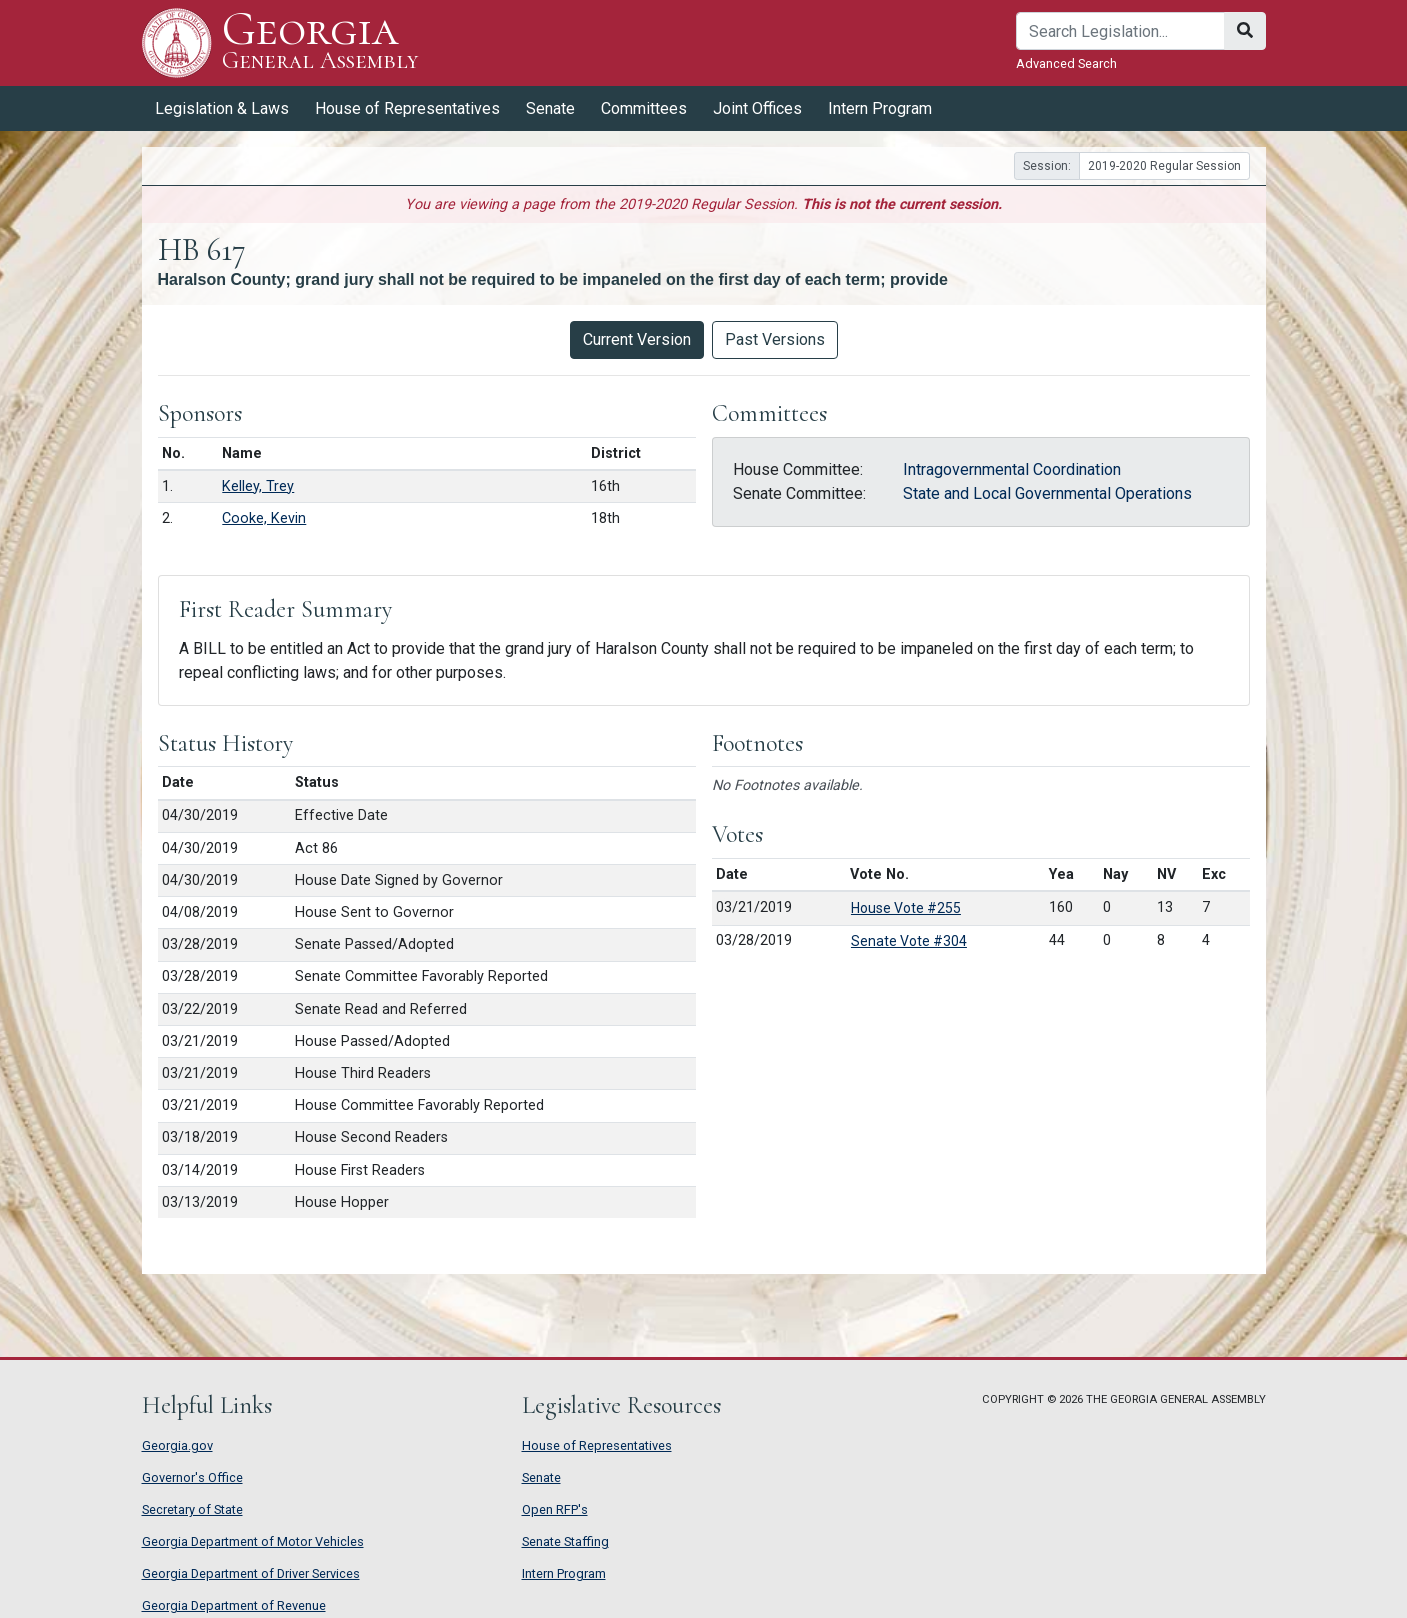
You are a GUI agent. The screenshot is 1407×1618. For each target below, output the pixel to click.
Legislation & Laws (222, 108)
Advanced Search (1066, 63)
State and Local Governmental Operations (1047, 493)
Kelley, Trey (258, 486)
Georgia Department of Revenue (234, 1605)
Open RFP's (555, 1509)
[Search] (1120, 31)
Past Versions (775, 339)
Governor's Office (192, 1477)
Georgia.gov (177, 1445)
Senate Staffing (565, 1541)
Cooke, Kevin (264, 518)
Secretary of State (192, 1509)
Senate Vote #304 (909, 941)
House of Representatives (407, 108)
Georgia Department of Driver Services (251, 1573)
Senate (550, 108)
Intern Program (880, 108)
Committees (644, 108)
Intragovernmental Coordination (1012, 469)
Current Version (637, 339)
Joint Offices (757, 108)
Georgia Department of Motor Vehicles (253, 1541)
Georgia (320, 42)
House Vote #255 (906, 908)
